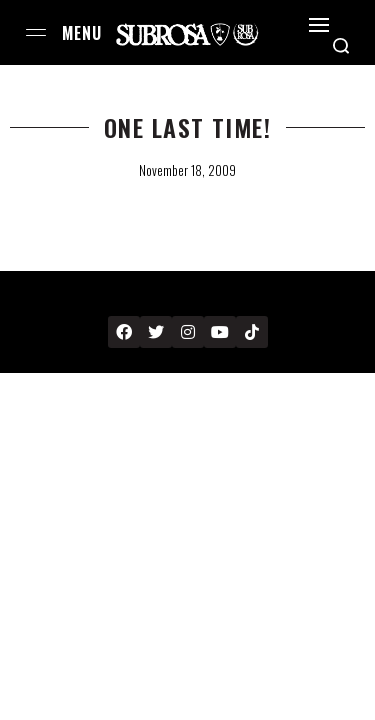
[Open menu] (36, 32)
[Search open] (341, 46)
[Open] (319, 25)
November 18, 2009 (187, 170)
